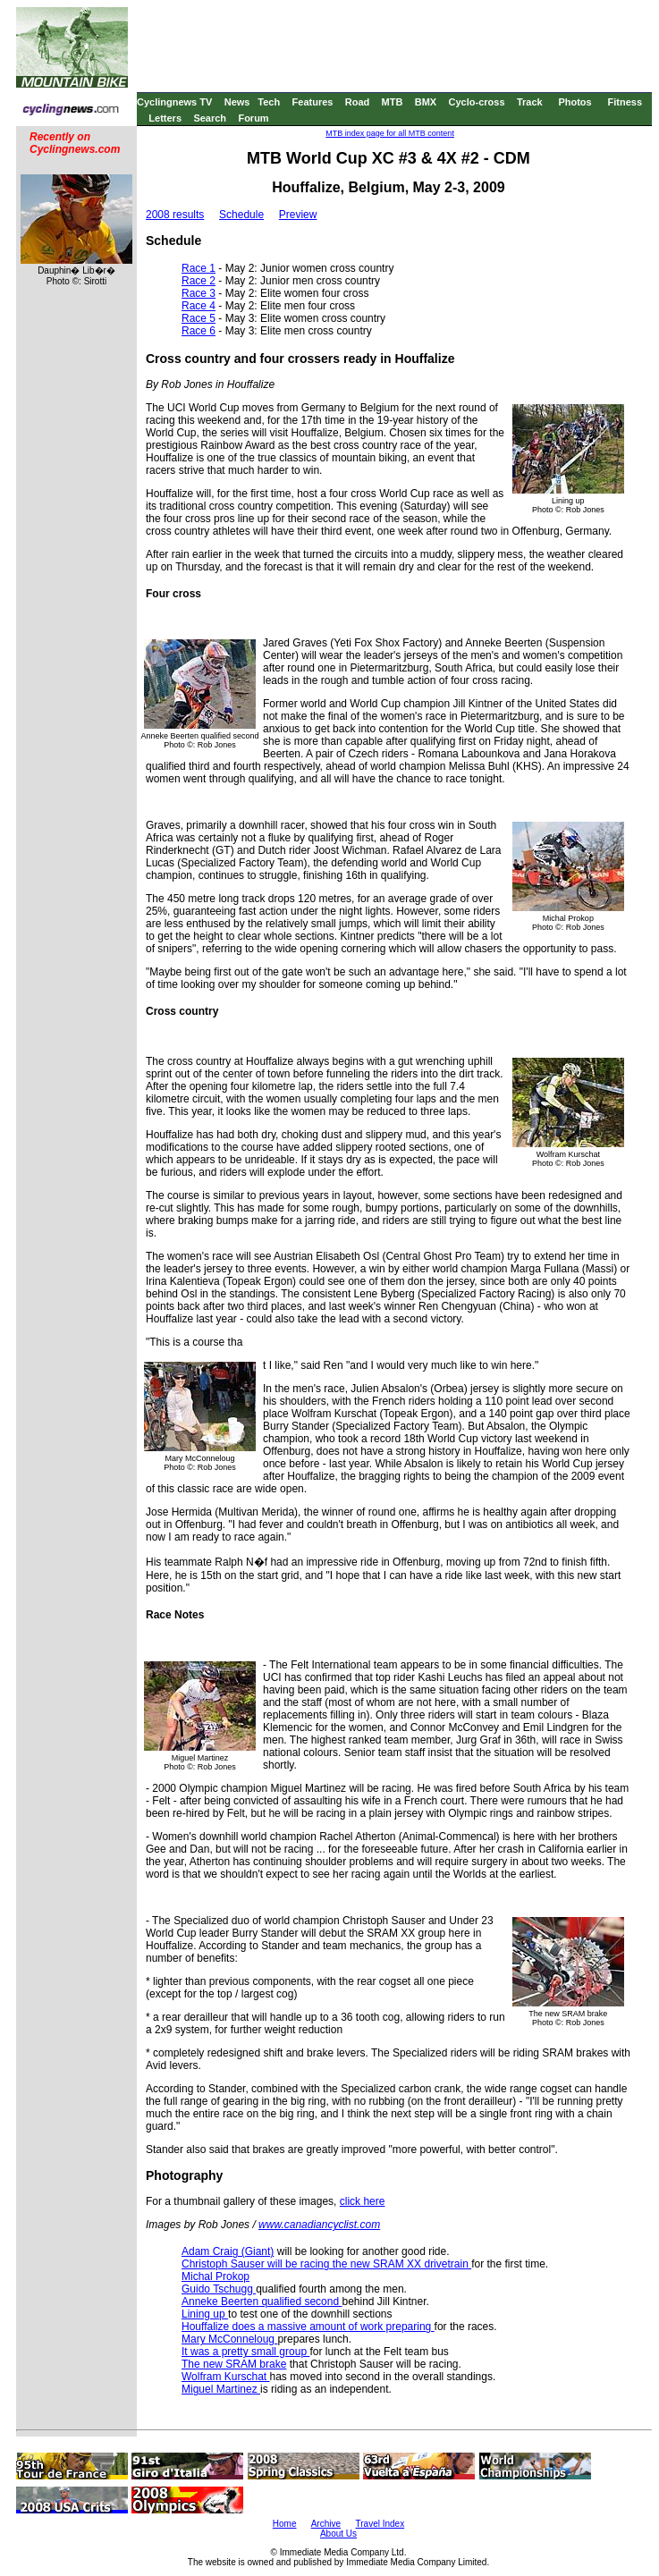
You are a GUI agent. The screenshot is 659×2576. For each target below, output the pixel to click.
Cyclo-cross (477, 102)
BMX (425, 102)
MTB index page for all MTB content (389, 133)
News (237, 102)
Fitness (624, 102)
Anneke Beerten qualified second (262, 2301)
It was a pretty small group (245, 2351)
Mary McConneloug (229, 2339)
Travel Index (380, 2524)
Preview (298, 214)
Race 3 (198, 293)
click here (362, 2201)
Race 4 (198, 306)
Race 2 (198, 280)
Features (313, 102)
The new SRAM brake (234, 2364)
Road (357, 102)
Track (530, 102)
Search (209, 118)
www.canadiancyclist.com (319, 2224)
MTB (392, 102)
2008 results (175, 214)
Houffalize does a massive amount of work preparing (308, 2326)
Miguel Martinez (221, 2389)
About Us (338, 2533)
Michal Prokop (215, 2276)
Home (285, 2524)
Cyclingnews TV (174, 102)
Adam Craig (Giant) (228, 2251)
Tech (269, 102)
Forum (253, 118)
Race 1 (198, 268)
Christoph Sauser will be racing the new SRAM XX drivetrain (326, 2264)
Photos (574, 102)
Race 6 (198, 331)
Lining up (205, 2314)
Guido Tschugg (219, 2289)
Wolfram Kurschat (225, 2376)
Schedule (241, 214)
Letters (165, 118)
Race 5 (198, 318)
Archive (326, 2524)
